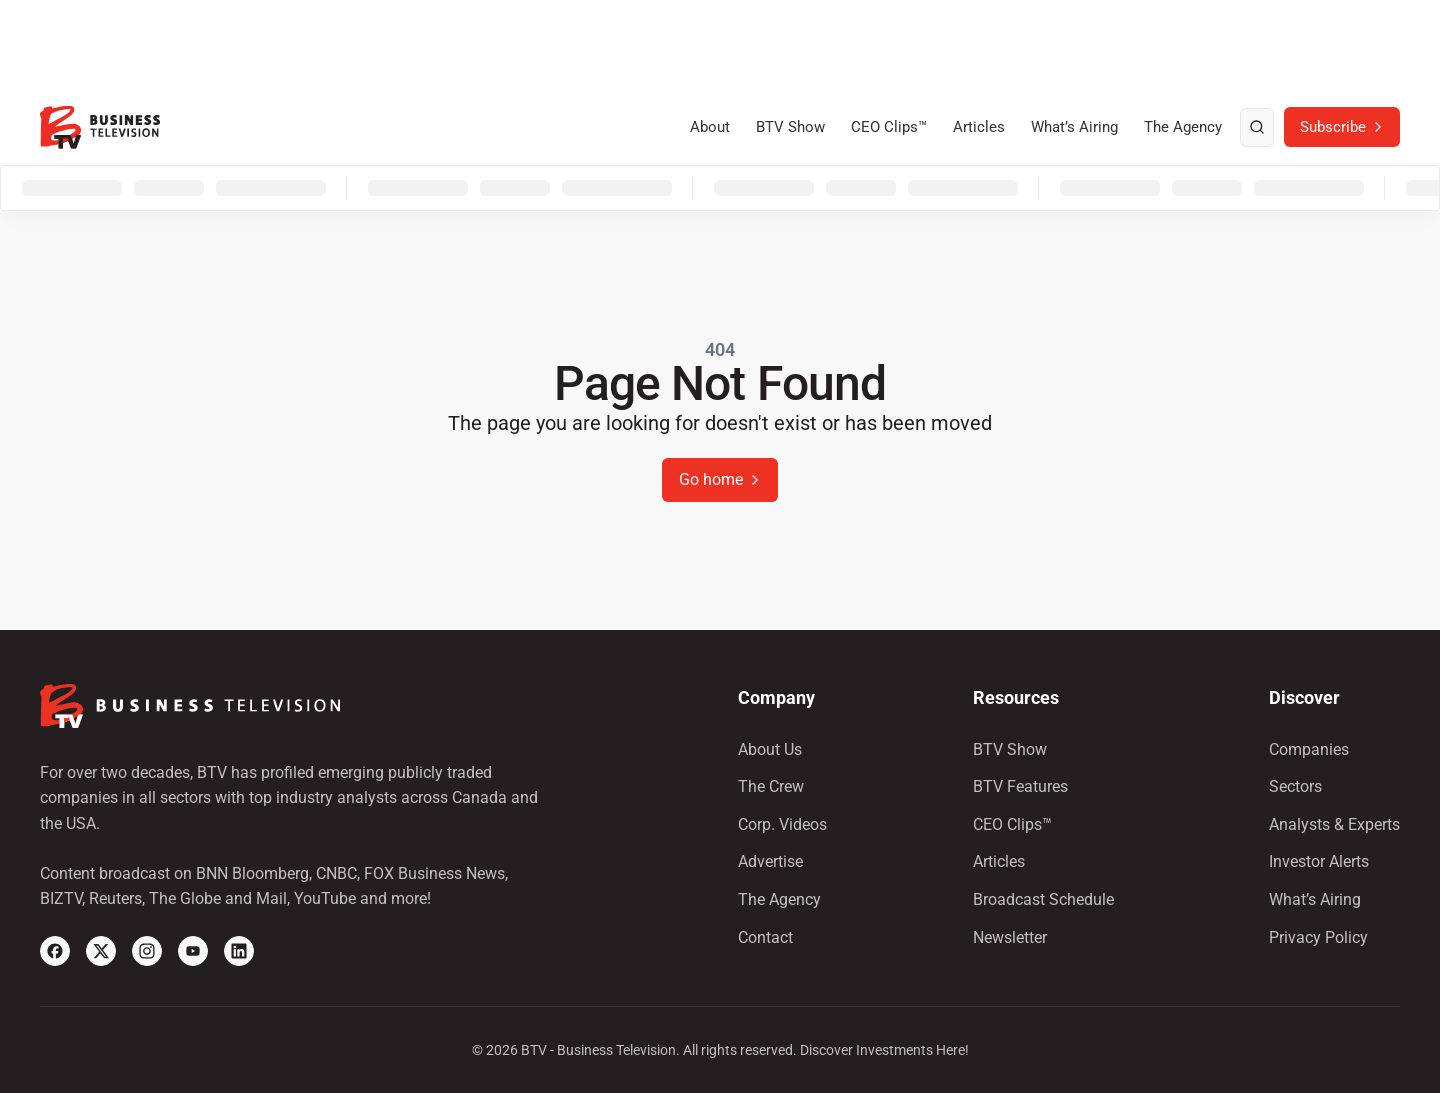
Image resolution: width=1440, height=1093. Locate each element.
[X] (101, 951)
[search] (1257, 128)
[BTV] (100, 127)
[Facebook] (55, 951)
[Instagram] (147, 951)
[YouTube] (193, 951)
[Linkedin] (239, 951)
